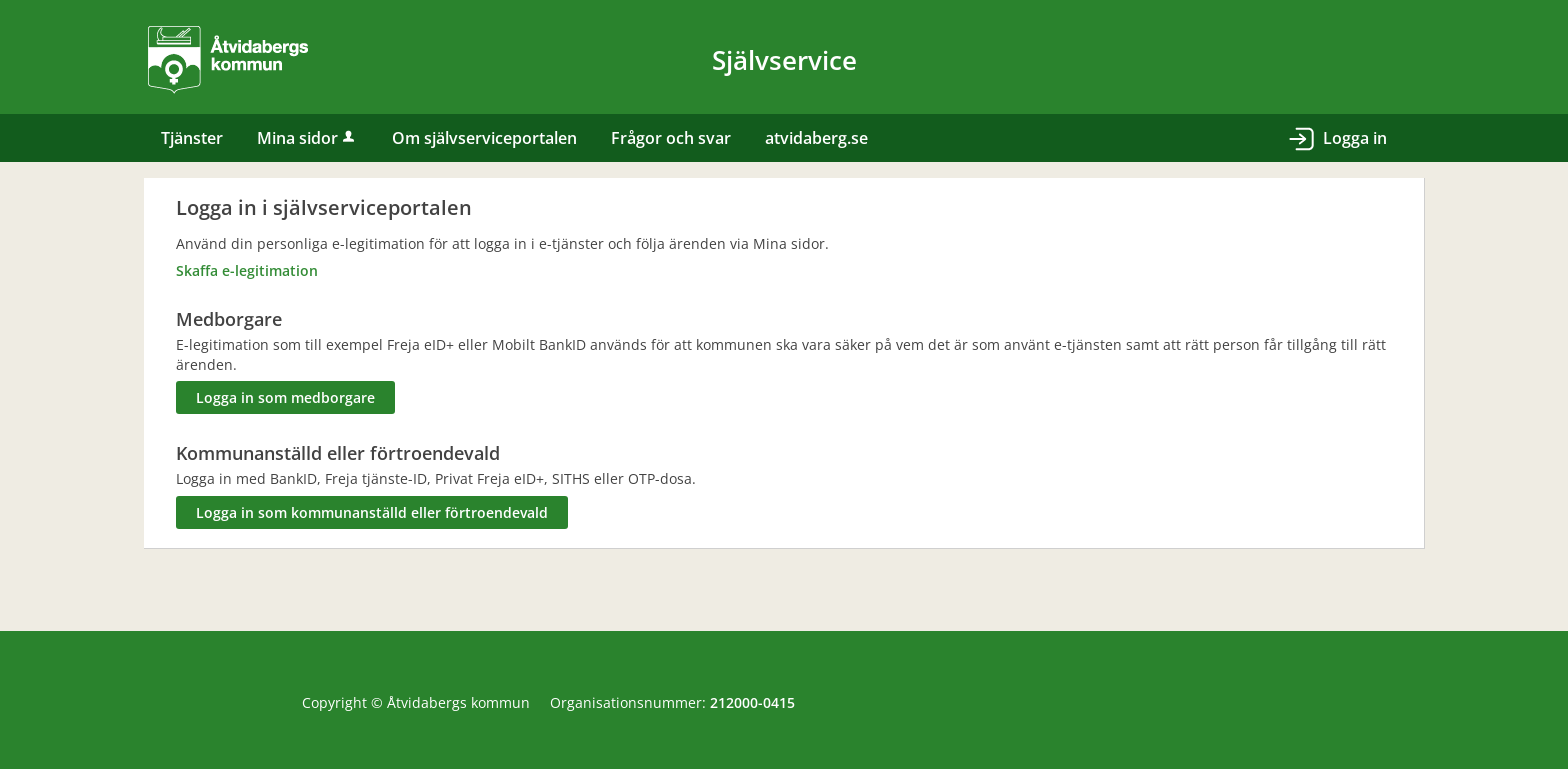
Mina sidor (307, 138)
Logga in (1355, 138)
